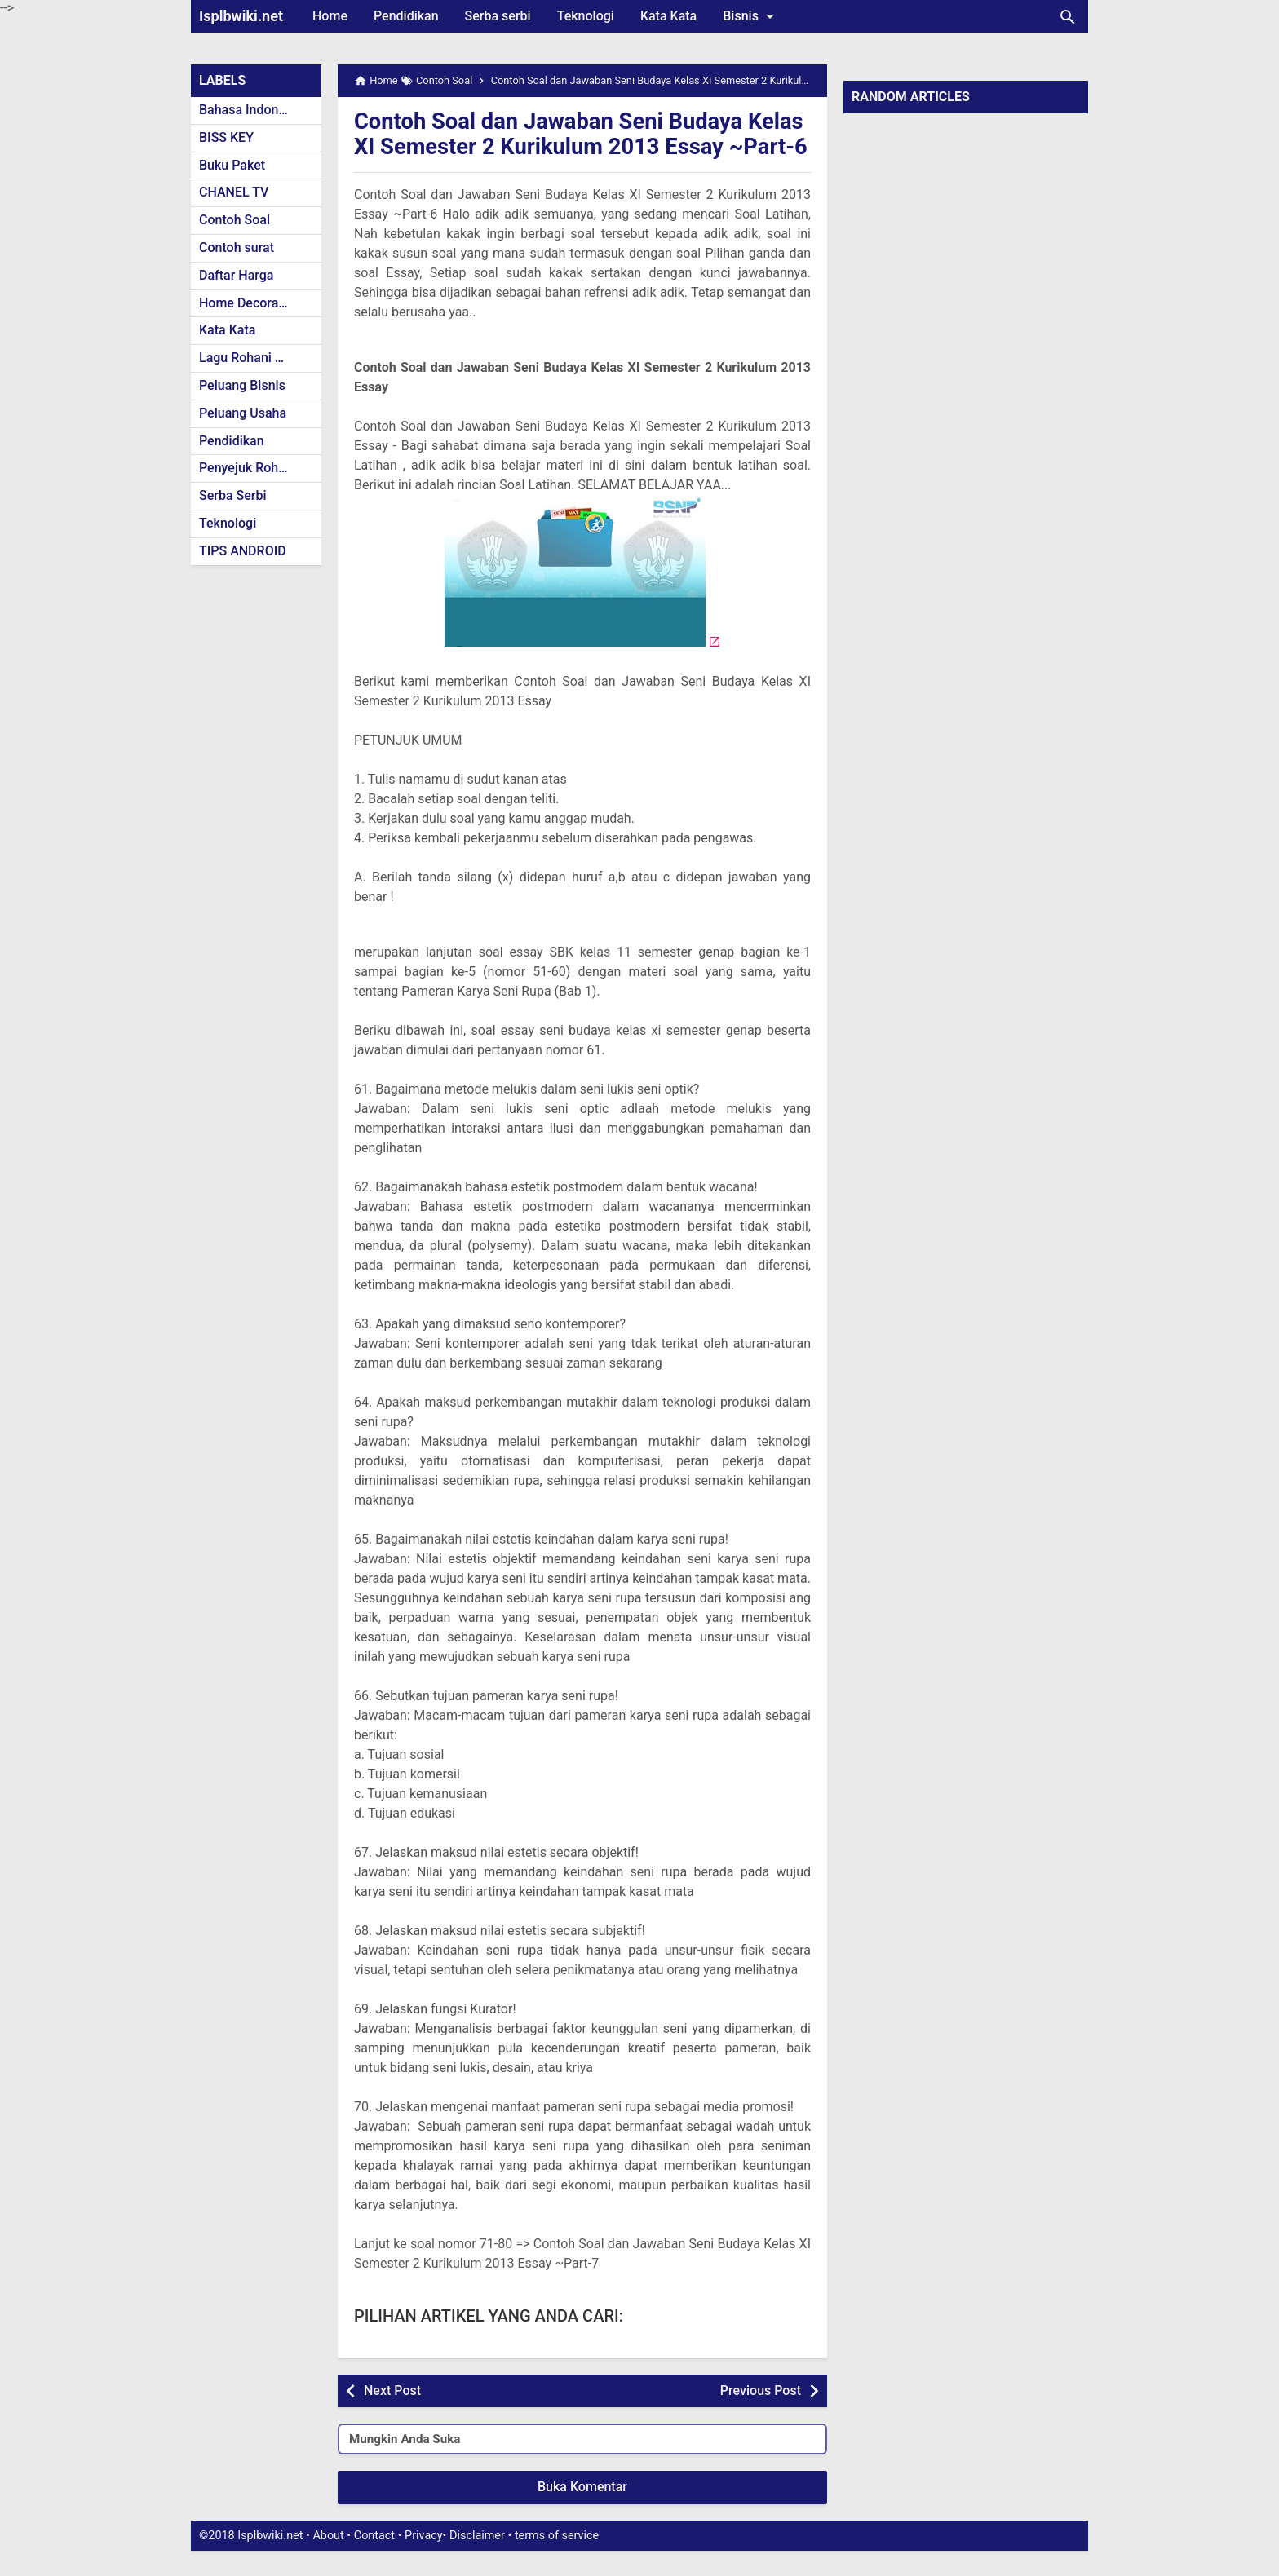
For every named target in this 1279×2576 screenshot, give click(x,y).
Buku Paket (232, 165)
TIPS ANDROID (242, 551)
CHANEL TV (233, 192)
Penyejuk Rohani (247, 467)
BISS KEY (226, 137)
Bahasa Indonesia (251, 109)
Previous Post (760, 2415)
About (327, 2561)
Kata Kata (668, 16)
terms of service (557, 2561)
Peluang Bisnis (242, 385)
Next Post (392, 2415)
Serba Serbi (233, 495)
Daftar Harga (236, 275)
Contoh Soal (234, 220)
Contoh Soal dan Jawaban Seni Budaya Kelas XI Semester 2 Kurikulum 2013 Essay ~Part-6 (574, 146)
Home (329, 16)
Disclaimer (477, 2561)
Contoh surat (236, 247)
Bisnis (751, 16)
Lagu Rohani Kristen (257, 357)
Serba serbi (498, 16)
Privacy (424, 2561)
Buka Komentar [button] (582, 2512)
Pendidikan (406, 16)
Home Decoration (250, 303)
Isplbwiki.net (241, 15)
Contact (374, 2561)
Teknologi (585, 16)
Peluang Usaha (242, 413)
